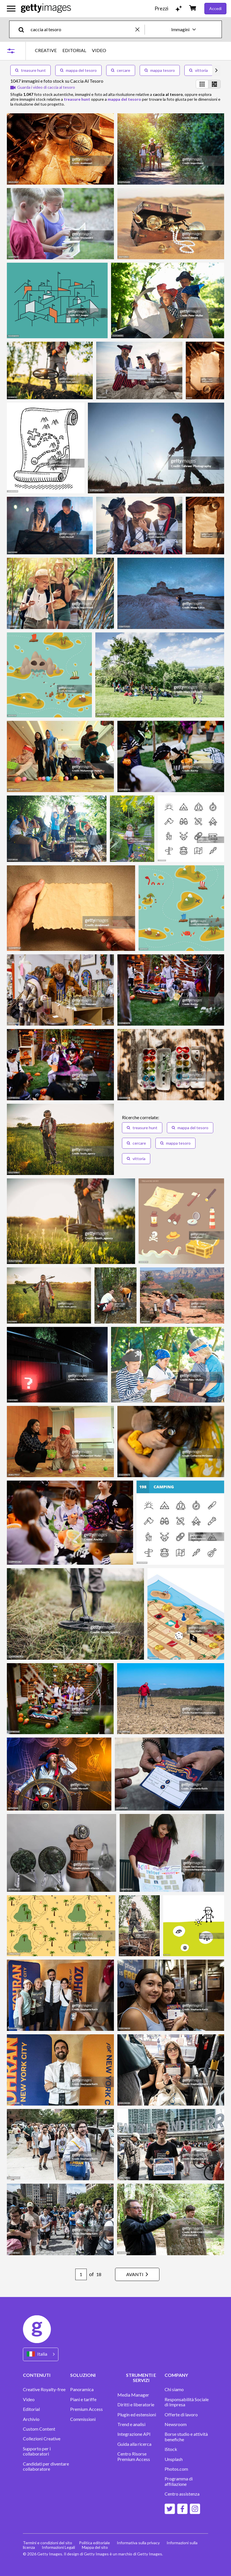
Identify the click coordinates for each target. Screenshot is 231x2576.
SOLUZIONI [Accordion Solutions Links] (83, 2375)
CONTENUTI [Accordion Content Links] (36, 2375)
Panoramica (82, 2389)
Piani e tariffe (83, 2399)
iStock (171, 2449)
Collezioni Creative (41, 2438)
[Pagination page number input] (81, 2274)
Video (29, 2399)
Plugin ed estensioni (136, 2414)
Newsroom (176, 2424)
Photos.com (176, 2469)
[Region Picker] (40, 2354)
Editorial (31, 2409)
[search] (24, 29)
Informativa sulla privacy (138, 2542)
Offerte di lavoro (181, 2414)
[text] (82, 29)
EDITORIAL (74, 50)
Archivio (31, 2419)
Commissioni (83, 2419)
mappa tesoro (160, 70)
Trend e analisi (131, 2424)
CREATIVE (46, 50)
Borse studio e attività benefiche (186, 2436)
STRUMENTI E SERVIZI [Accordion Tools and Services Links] (141, 2377)
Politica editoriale (94, 2542)
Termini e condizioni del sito (47, 2542)
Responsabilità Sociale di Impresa (187, 2402)
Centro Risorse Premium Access (133, 2456)
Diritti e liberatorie (135, 2404)
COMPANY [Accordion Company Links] (176, 2375)
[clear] (140, 29)
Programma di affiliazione (179, 2481)
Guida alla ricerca (134, 2444)
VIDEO (99, 50)
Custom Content (39, 2428)
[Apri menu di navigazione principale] (11, 8)
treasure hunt (30, 70)
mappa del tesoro (78, 70)
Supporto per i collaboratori (37, 2451)
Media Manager (133, 2394)
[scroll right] (216, 70)
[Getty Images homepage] (46, 8)
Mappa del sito (95, 2547)
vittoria (198, 70)
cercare (120, 70)
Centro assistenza (182, 2493)
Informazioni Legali (58, 2547)
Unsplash (174, 2459)
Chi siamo (174, 2389)
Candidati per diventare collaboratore (46, 2466)
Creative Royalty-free (44, 2389)
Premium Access (86, 2409)
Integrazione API (134, 2434)
